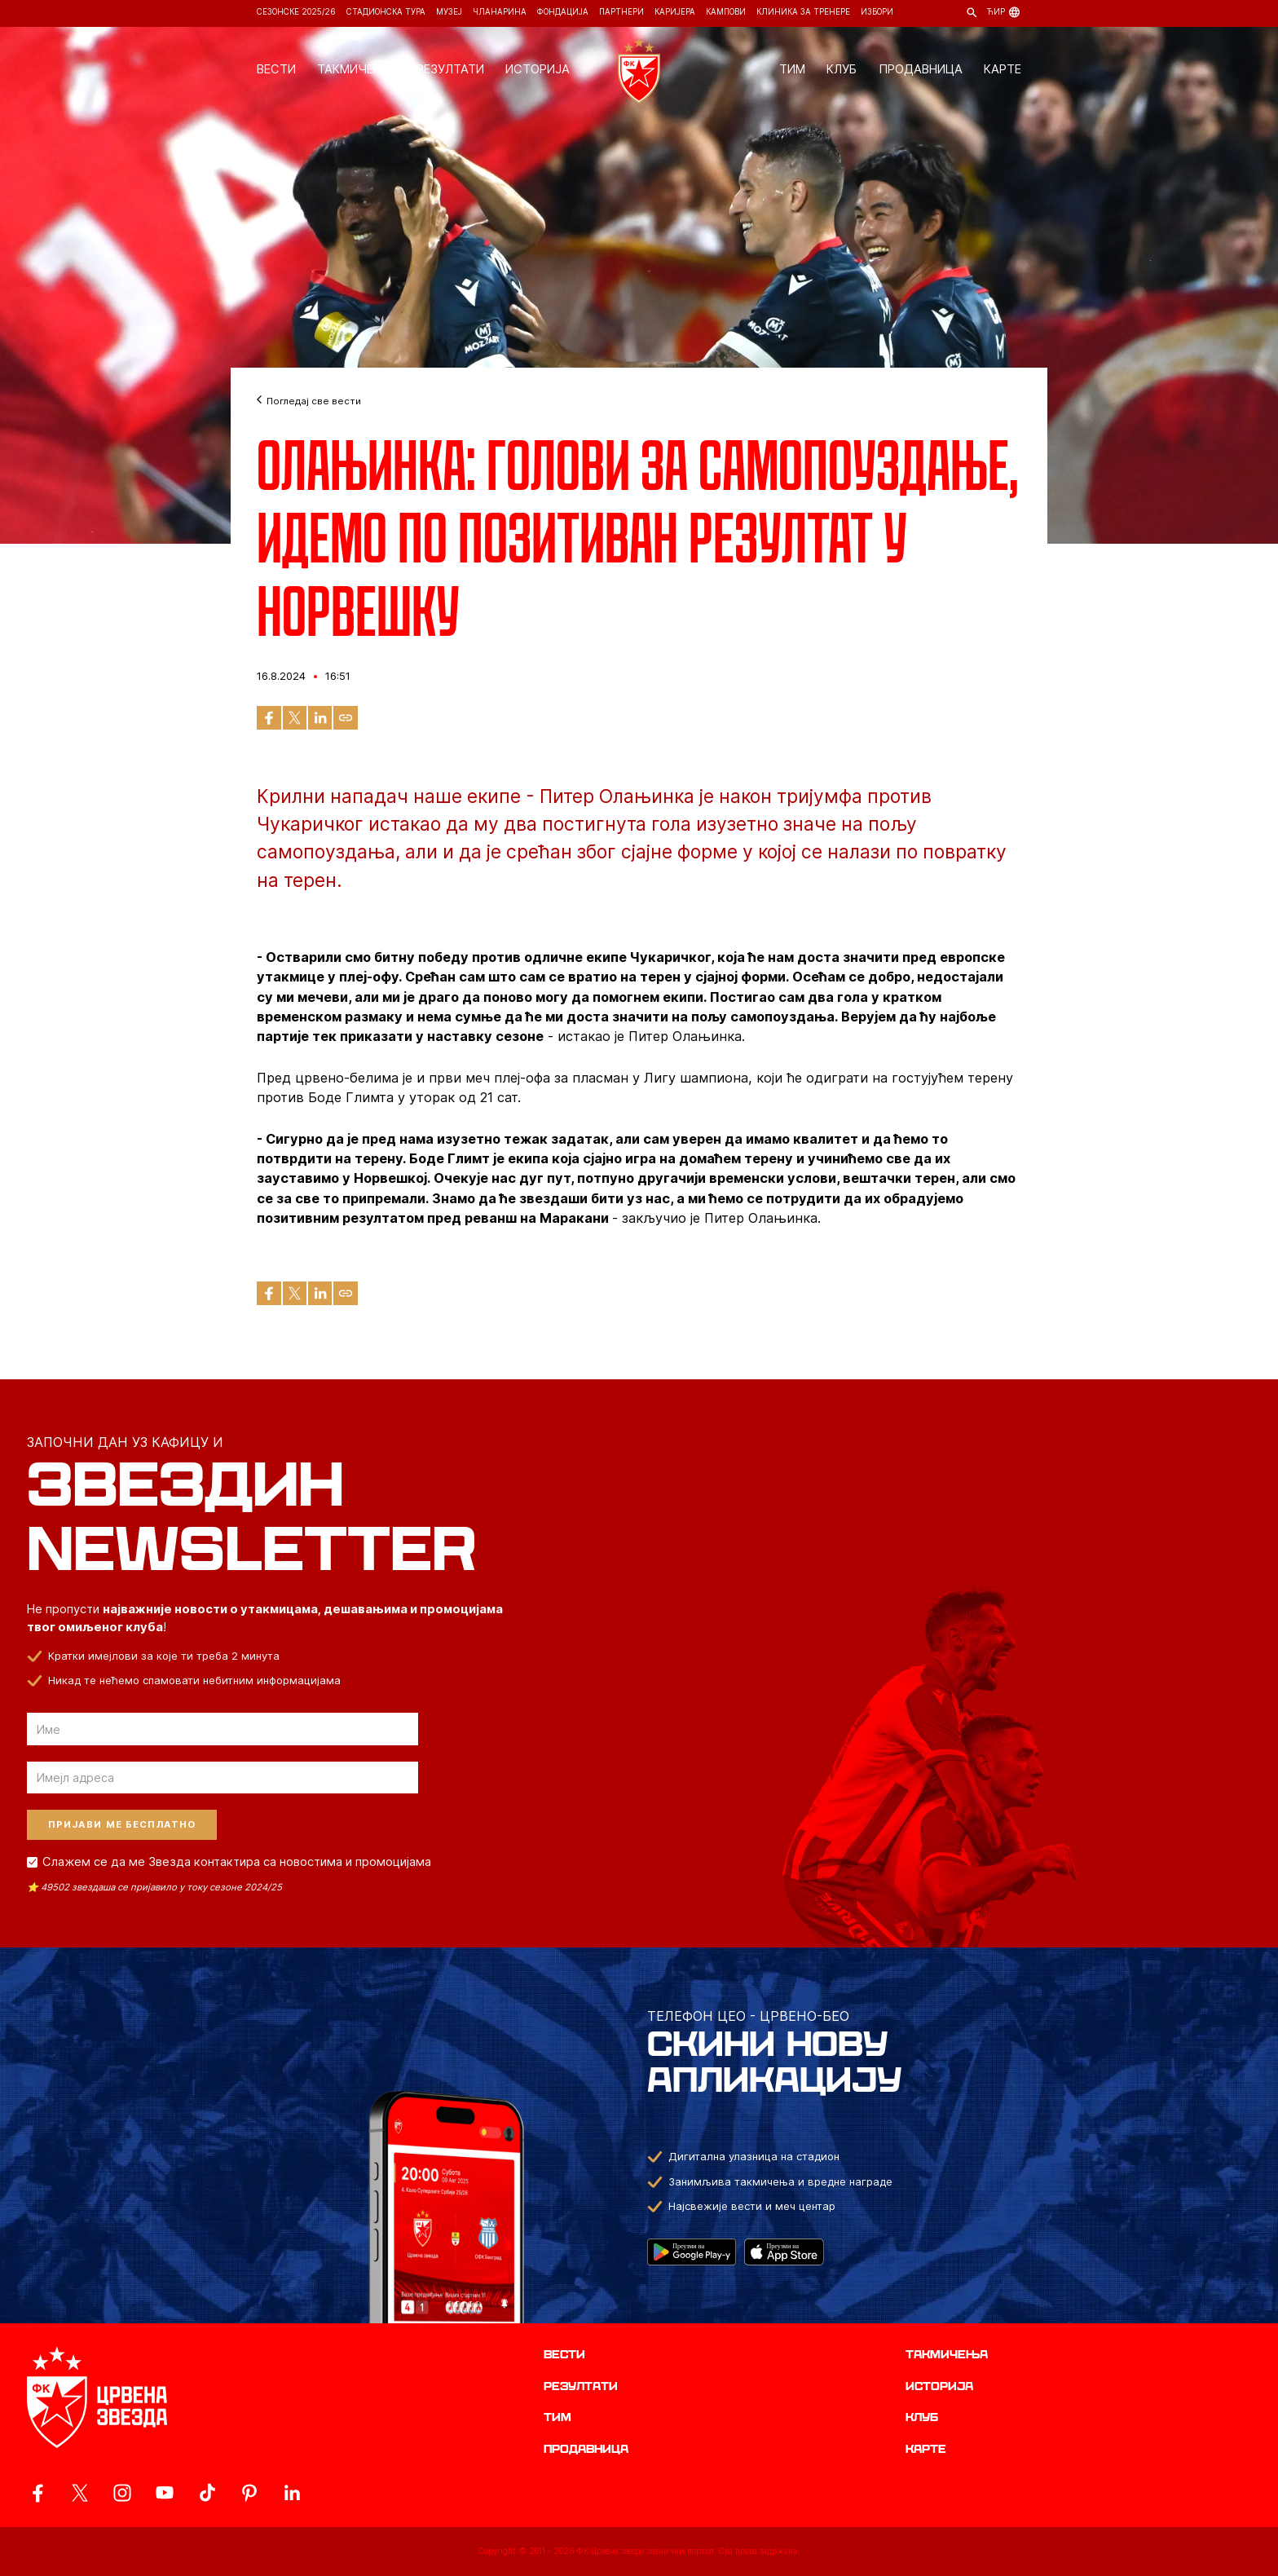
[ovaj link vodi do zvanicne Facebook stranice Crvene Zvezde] (37, 2492)
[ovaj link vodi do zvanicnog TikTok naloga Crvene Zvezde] (207, 2492)
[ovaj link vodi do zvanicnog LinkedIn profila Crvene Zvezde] (291, 2492)
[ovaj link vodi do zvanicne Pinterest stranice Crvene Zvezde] (249, 2492)
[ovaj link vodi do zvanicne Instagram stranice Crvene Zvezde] (122, 2492)
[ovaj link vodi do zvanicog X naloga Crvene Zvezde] (79, 2492)
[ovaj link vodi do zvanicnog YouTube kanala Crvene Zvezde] (164, 2492)
